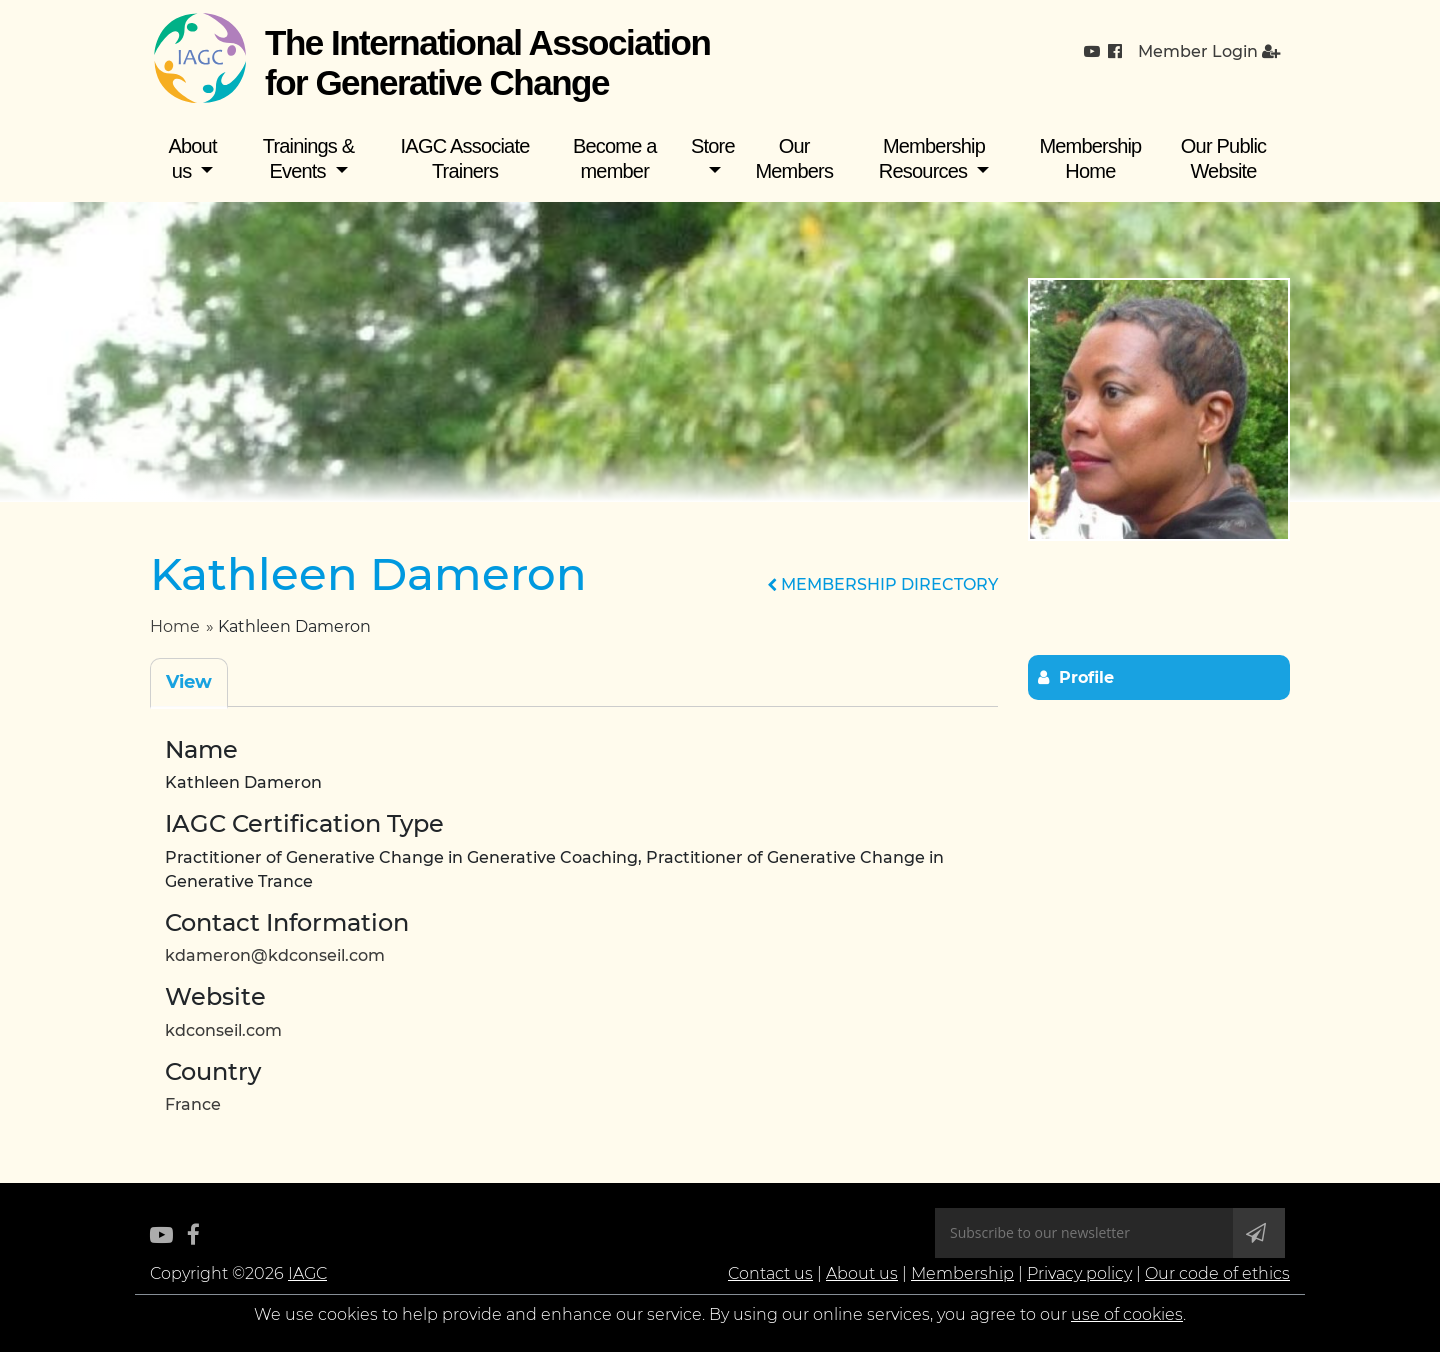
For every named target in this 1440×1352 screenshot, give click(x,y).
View (189, 682)
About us (192, 158)
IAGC (307, 1273)
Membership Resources (932, 158)
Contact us (770, 1273)
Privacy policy (1079, 1273)
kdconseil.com (223, 1030)
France (193, 1104)
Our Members (794, 158)
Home (175, 626)
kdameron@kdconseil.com (275, 955)
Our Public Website (1223, 158)
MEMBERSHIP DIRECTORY (882, 584)
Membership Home (1090, 158)
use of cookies (1127, 1314)
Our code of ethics (1217, 1273)
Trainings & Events (309, 158)
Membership (962, 1273)
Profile (1086, 677)
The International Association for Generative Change (487, 62)
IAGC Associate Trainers (465, 158)
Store (713, 146)
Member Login (1209, 51)
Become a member (615, 158)
